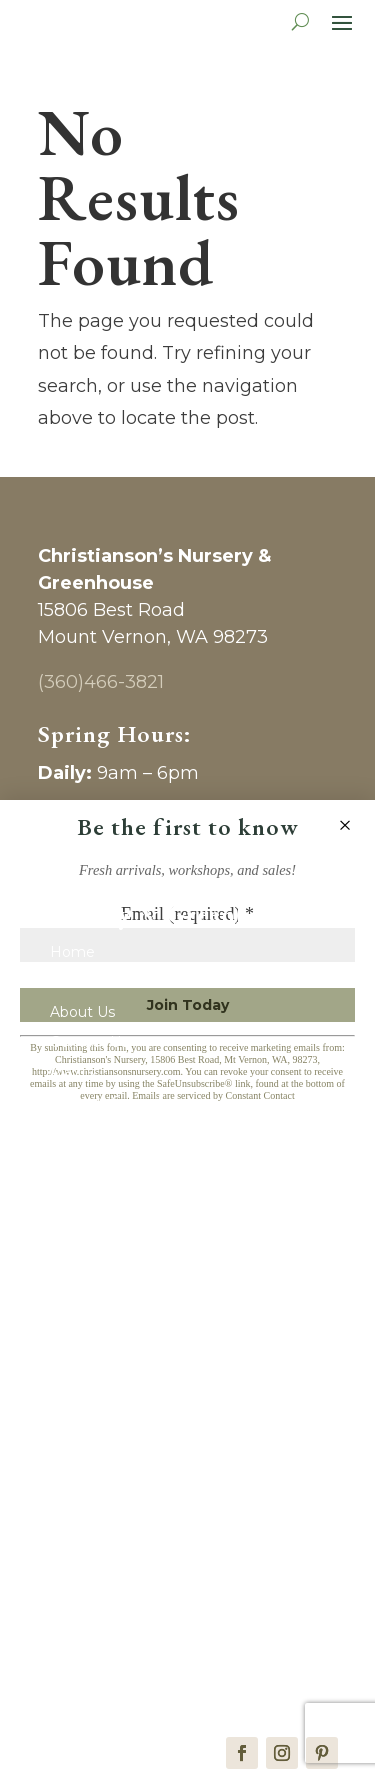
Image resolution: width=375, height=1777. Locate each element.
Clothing (79, 1478)
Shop (68, 1298)
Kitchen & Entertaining (129, 1448)
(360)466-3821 (101, 682)
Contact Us (89, 1043)
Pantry (73, 1358)
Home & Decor (103, 1388)
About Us (82, 1013)
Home (72, 953)
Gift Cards (84, 983)
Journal (75, 1163)
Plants (72, 1073)
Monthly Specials (109, 1103)
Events (74, 1133)
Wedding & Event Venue (136, 1643)
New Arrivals (93, 1328)
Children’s (83, 1418)
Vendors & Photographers (140, 1613)
